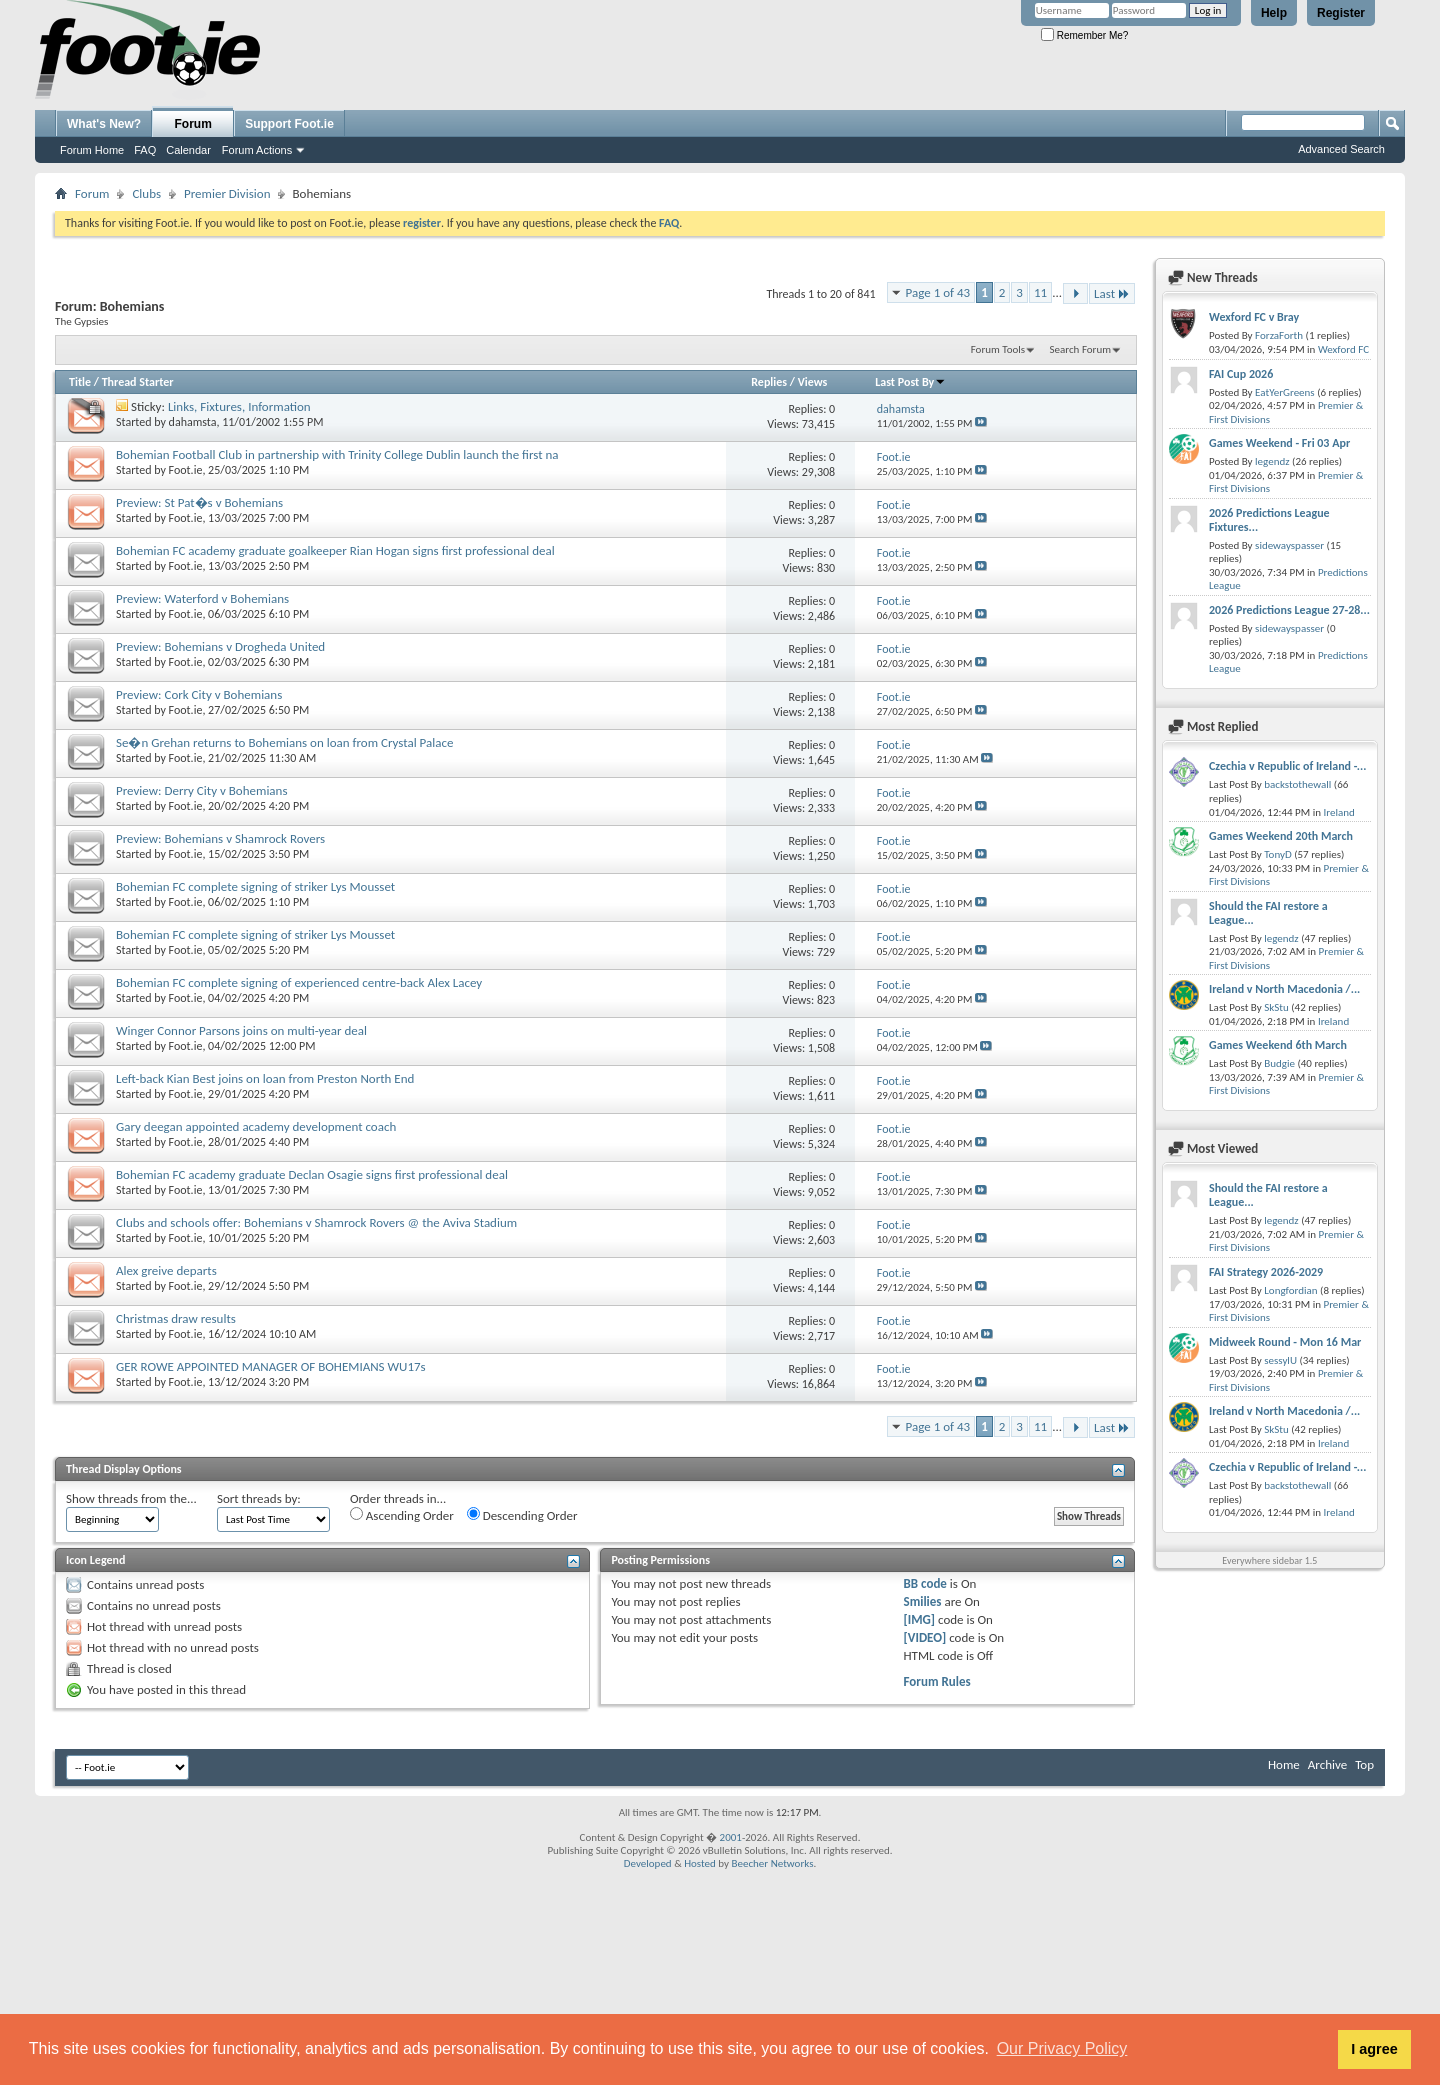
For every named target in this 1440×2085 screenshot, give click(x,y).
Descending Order (522, 1515)
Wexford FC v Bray (1254, 317)
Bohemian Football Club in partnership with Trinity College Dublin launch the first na (337, 454)
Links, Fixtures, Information (239, 406)
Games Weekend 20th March (1281, 836)
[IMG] (920, 1619)
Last (1112, 293)
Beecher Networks (772, 1863)
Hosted (700, 1863)
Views (813, 382)
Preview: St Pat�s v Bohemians (199, 502)
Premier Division (227, 193)
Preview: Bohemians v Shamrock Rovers (220, 838)
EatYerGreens (1285, 392)
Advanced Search (1341, 149)
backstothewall (1297, 784)
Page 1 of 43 (938, 292)
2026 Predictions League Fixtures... (1269, 520)
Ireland (1338, 812)
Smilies (923, 1601)
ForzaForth (1279, 335)
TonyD (1278, 854)
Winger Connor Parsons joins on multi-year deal (241, 1030)
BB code (925, 1583)
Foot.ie (186, 470)
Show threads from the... (131, 1498)
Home (1284, 1764)
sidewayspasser (1289, 545)
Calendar (188, 150)
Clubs (146, 193)
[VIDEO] (925, 1637)
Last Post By (910, 382)
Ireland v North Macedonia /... (1284, 989)
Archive (1327, 1764)
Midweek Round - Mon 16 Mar (1285, 1342)
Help (1274, 13)
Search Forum (1081, 349)
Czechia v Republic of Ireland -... (1287, 766)
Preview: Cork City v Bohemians (199, 694)
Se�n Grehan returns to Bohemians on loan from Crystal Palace (284, 742)
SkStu (1276, 1007)
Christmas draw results (176, 1318)
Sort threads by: (259, 1498)
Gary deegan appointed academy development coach (256, 1126)
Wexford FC (1343, 349)
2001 (731, 1837)
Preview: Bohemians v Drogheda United (220, 646)
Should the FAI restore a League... (1268, 913)
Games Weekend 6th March (1278, 1045)
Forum (193, 124)
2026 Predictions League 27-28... (1289, 610)
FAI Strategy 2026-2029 (1266, 1272)
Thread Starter (138, 382)
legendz (1272, 461)
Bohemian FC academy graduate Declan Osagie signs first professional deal (312, 1174)
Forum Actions (257, 150)
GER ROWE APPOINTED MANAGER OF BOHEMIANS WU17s (271, 1366)
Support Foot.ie (289, 124)
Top (1364, 1764)
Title (80, 382)
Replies (769, 382)
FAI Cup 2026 (1241, 374)
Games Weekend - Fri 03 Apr (1279, 443)
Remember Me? (1084, 35)
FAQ (145, 150)
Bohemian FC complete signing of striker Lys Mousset (255, 886)
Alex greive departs (166, 1270)
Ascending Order (402, 1515)
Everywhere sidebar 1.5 (1269, 1560)
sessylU (1280, 1360)
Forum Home (92, 150)
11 (1040, 292)
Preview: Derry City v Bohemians (202, 790)
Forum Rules (937, 1681)
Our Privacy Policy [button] (1062, 2048)
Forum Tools (998, 349)
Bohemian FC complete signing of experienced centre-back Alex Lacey (299, 982)
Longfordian (1290, 1290)
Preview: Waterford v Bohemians (202, 598)
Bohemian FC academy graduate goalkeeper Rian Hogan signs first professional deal (335, 550)
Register (1341, 13)
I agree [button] (1374, 2049)
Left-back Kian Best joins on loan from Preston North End (265, 1078)
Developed (648, 1863)
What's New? (104, 124)
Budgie (1279, 1063)
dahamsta (193, 422)
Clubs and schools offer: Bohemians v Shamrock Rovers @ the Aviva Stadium (316, 1222)
